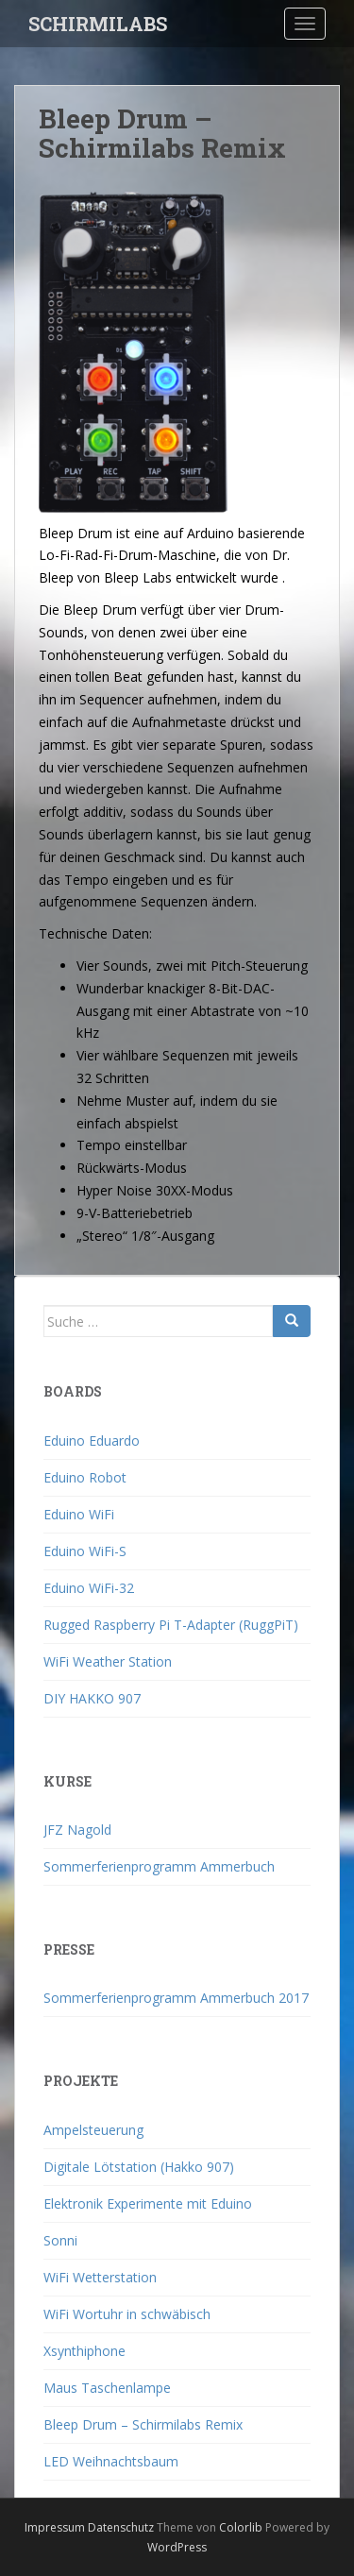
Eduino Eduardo (91, 1440)
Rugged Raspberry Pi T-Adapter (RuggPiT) (170, 1625)
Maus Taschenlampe (107, 2388)
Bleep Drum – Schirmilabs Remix (143, 2424)
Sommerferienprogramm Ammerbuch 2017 (176, 1998)
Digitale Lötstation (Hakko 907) (138, 2167)
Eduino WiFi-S (84, 1551)
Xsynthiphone (84, 2351)
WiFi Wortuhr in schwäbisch (127, 2314)
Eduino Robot (84, 1477)
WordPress (177, 2547)
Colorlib (240, 2527)
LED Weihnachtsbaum (110, 2461)
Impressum (55, 2527)
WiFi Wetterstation (100, 2277)
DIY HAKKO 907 (92, 1698)
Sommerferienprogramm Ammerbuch (159, 1866)
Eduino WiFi (78, 1514)
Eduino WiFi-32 (88, 1588)
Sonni (60, 2240)
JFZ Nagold (77, 1830)
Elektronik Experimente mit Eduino (147, 2203)
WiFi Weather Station (107, 1661)
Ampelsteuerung (93, 2130)
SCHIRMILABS (97, 23)
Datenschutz (121, 2527)
